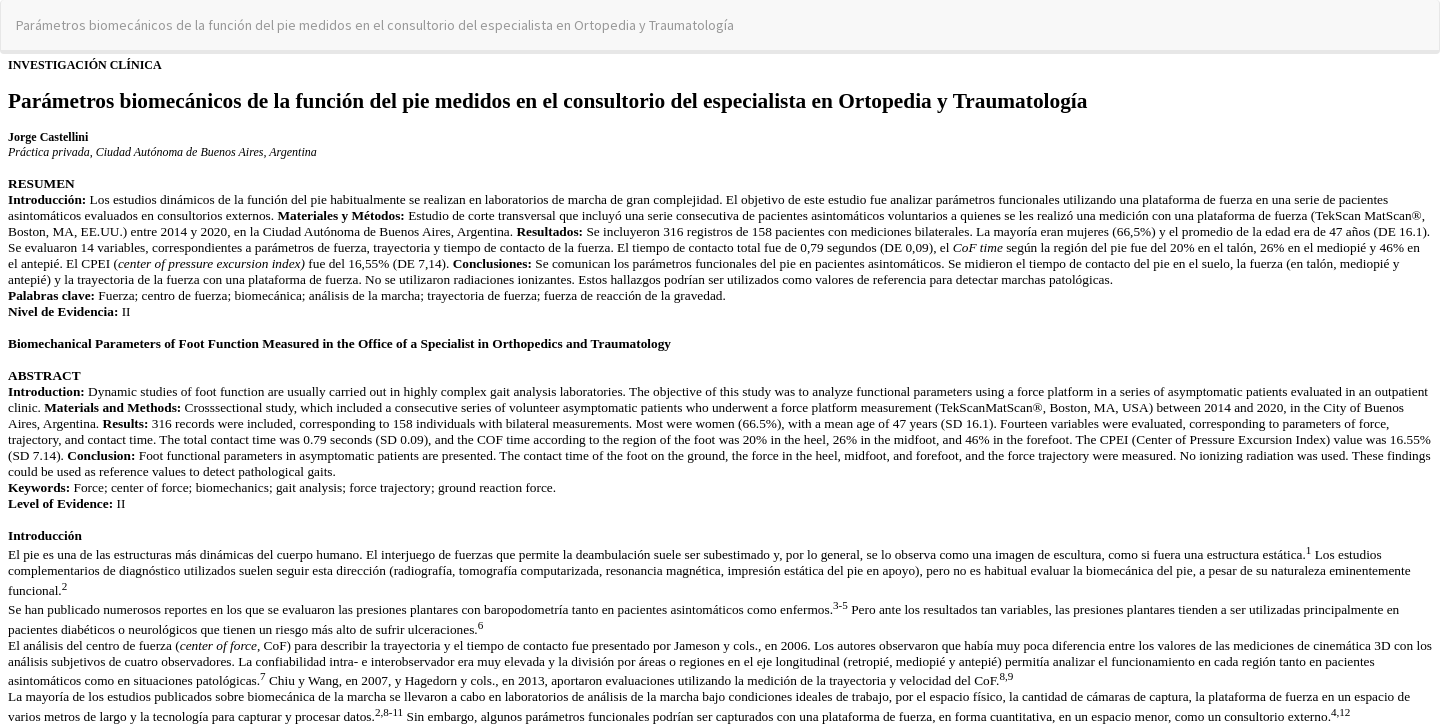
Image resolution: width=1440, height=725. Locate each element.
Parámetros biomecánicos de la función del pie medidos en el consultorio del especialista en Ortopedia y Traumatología (375, 25)
